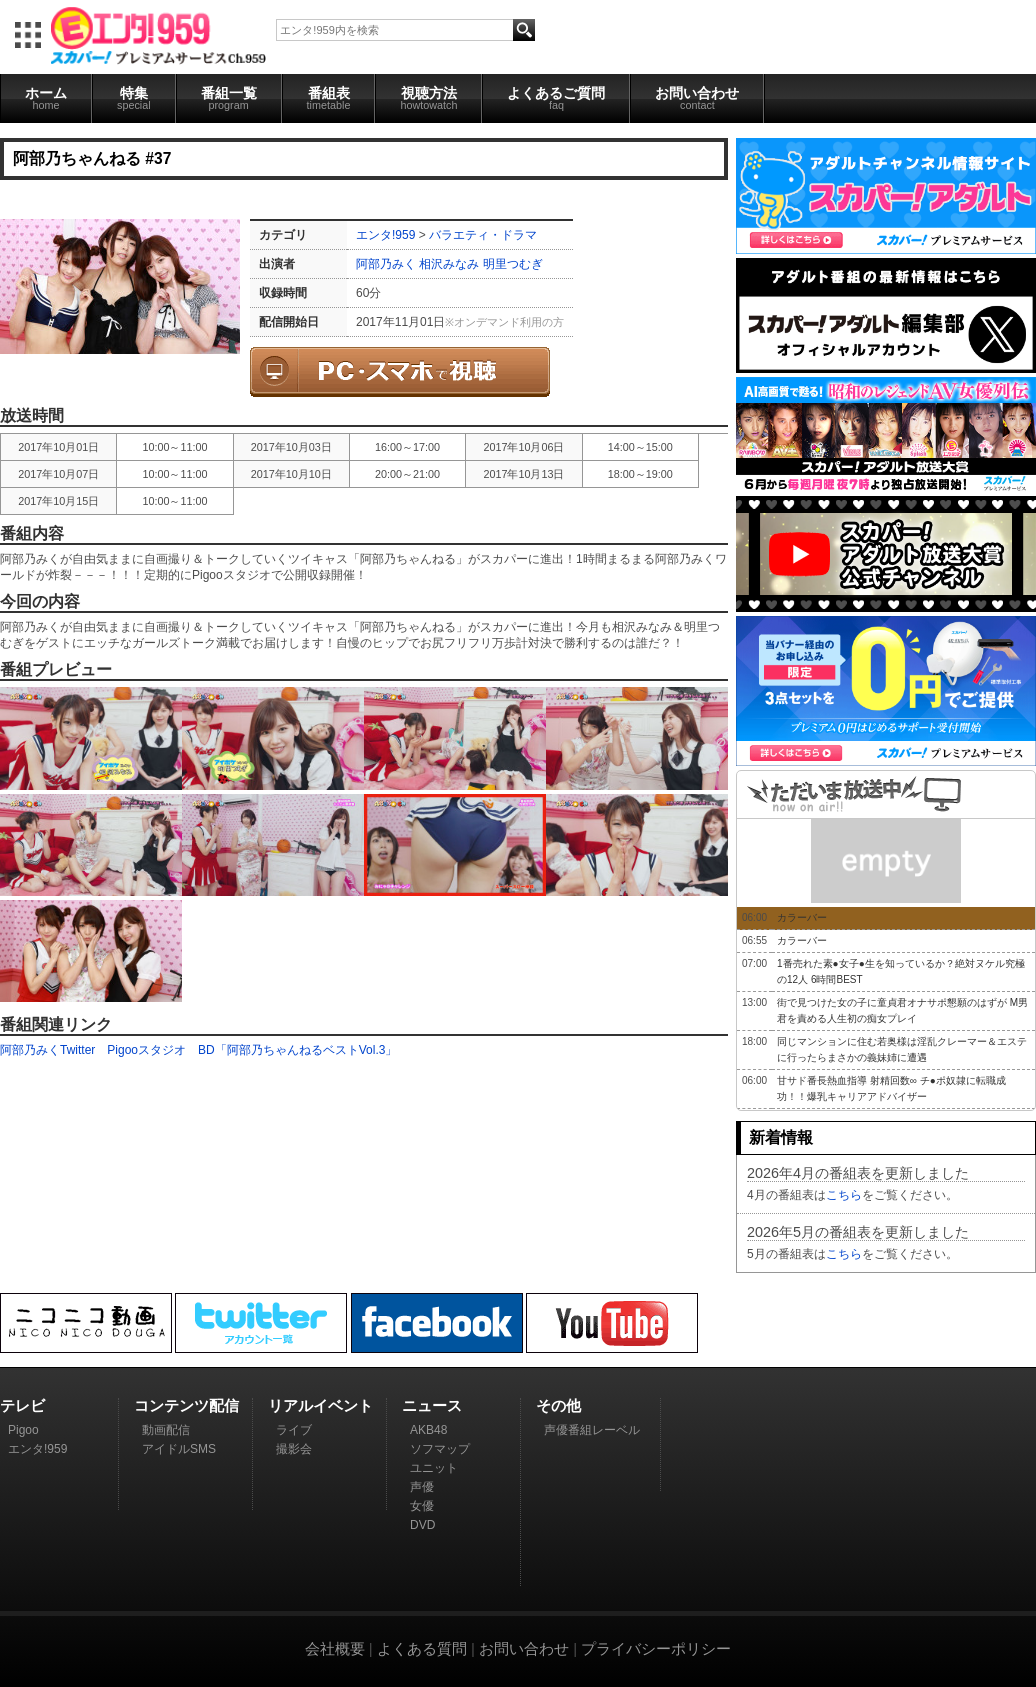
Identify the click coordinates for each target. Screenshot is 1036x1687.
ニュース (432, 1405)
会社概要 (335, 1648)
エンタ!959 (385, 235)
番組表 (329, 98)
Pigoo (23, 1430)
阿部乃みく (386, 264)
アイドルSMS (179, 1449)
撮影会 (294, 1449)
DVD (422, 1525)
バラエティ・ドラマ (483, 235)
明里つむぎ (513, 264)
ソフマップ (440, 1449)
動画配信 (166, 1430)
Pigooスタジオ (146, 1050)
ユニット (434, 1468)
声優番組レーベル (592, 1430)
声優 (422, 1487)
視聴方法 (428, 98)
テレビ (22, 1405)
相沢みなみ (449, 264)
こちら (844, 1195)
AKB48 (428, 1430)
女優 (422, 1506)
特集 (134, 98)
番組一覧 (229, 98)
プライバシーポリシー (656, 1648)
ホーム (46, 98)
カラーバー (802, 917)
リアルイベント (320, 1405)
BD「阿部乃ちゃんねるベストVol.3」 (297, 1050)
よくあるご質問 (556, 98)
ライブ (294, 1430)
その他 (558, 1405)
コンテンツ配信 (186, 1405)
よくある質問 (422, 1648)
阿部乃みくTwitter (47, 1050)
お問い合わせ (697, 98)
